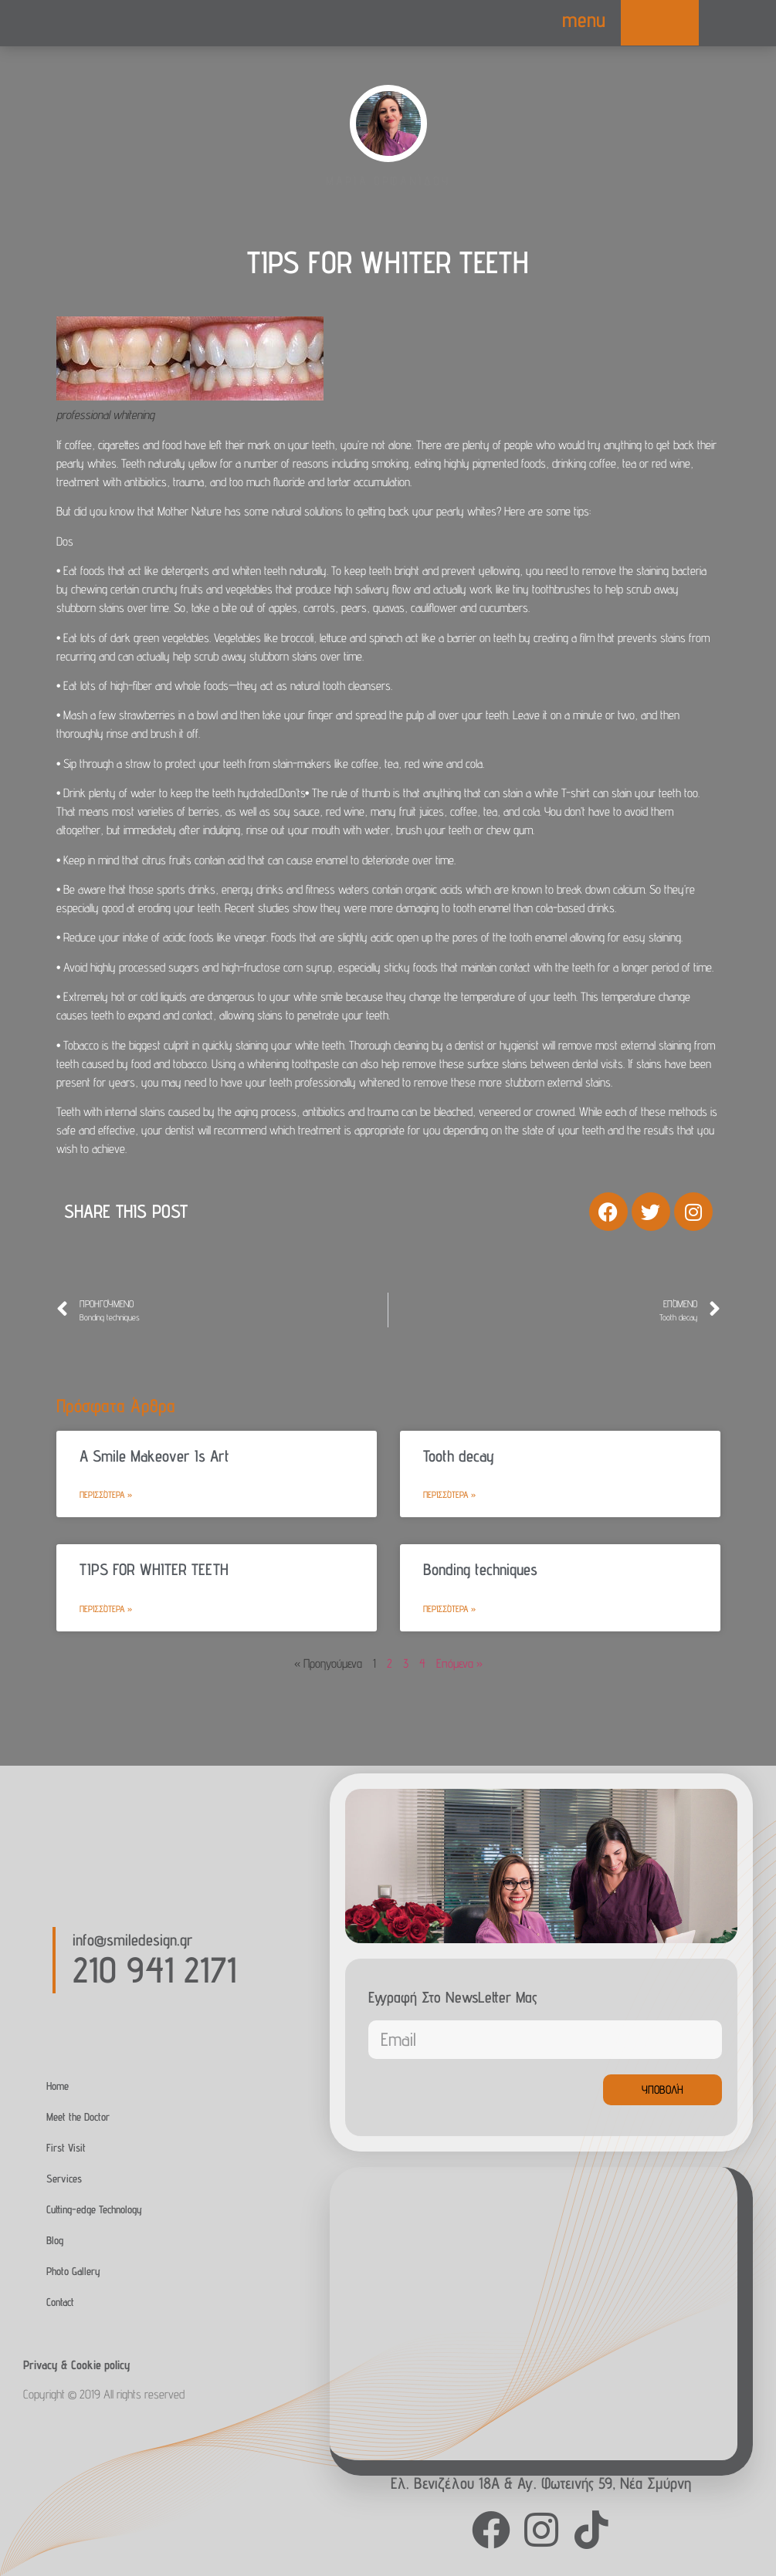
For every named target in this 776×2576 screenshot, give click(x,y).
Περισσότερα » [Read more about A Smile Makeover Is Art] (106, 1494)
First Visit (66, 2147)
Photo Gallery (73, 2270)
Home (57, 2085)
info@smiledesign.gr (132, 1939)
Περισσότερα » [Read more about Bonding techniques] (449, 1608)
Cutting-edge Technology (94, 2209)
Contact (60, 2301)
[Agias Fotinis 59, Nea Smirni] (533, 2313)
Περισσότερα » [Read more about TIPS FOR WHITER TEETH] (106, 1608)
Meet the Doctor (78, 2116)
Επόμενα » (459, 1663)
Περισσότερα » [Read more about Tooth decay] (449, 1494)
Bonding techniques (480, 1569)
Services (64, 2178)
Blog (54, 2239)
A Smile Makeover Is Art (154, 1455)
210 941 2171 (154, 1969)
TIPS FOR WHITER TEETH (154, 1569)
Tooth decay (458, 1455)
